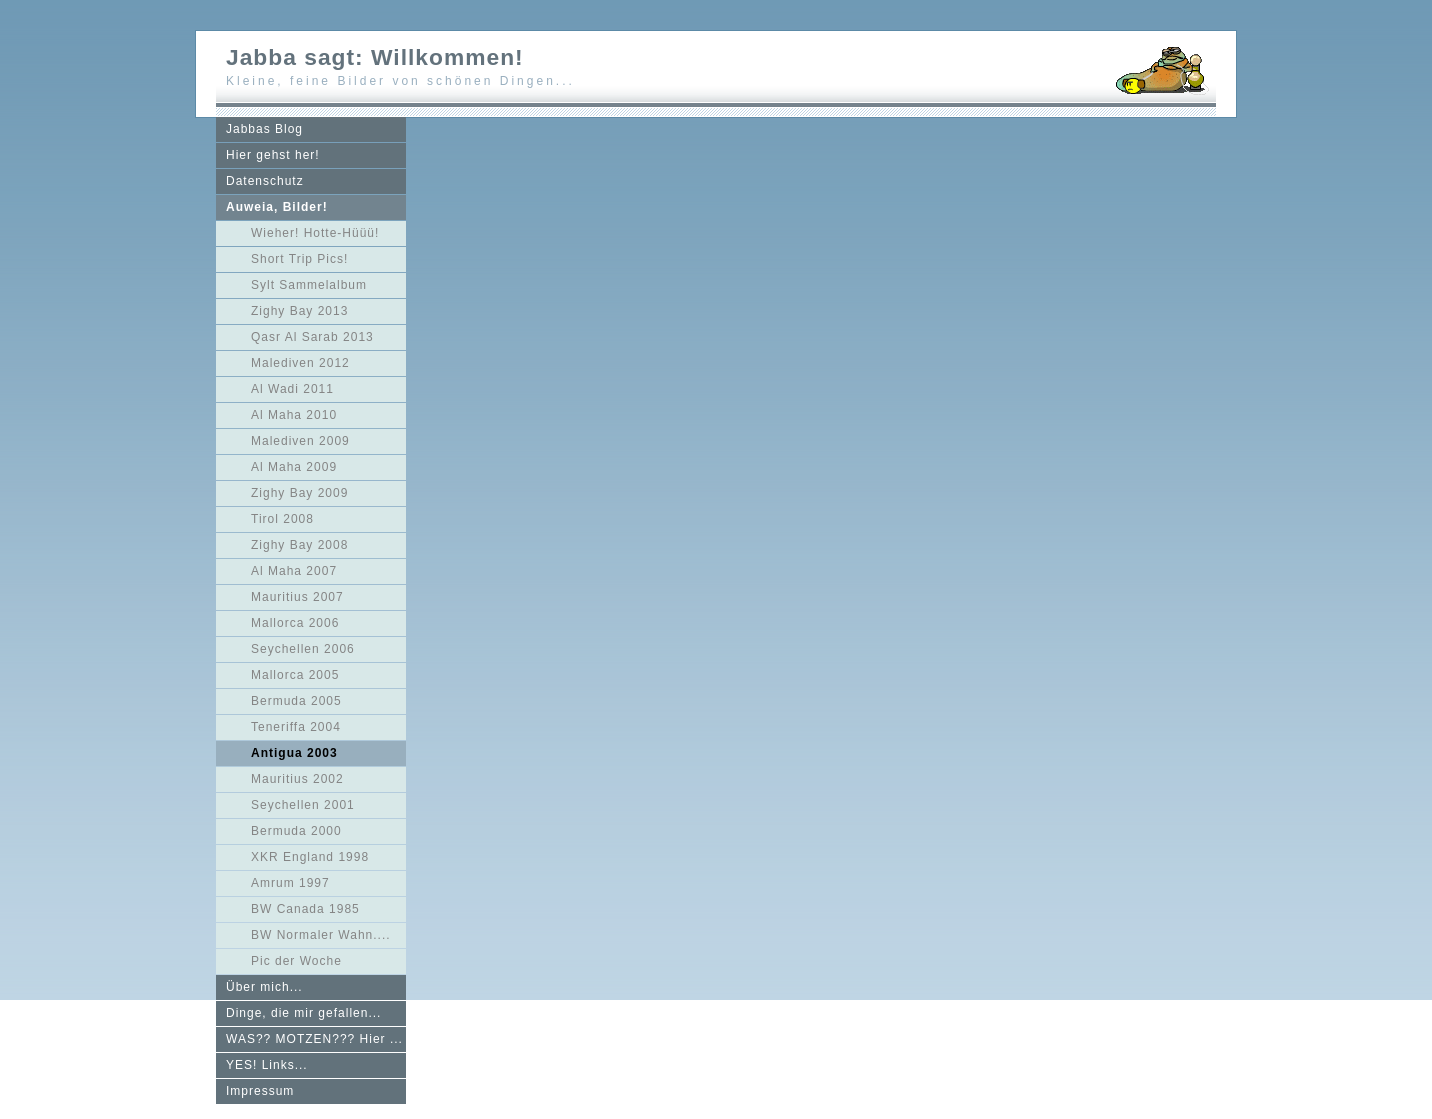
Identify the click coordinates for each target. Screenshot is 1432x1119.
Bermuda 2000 (296, 831)
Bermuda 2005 (296, 701)
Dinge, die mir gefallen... (303, 1013)
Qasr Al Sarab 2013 (312, 337)
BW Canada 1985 (305, 909)
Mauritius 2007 (297, 597)
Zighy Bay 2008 (299, 545)
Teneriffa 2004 (296, 727)
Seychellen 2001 (303, 805)
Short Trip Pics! (299, 259)
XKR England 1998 (310, 857)
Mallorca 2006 (295, 623)
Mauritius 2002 (297, 779)
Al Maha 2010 (294, 415)
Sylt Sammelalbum (309, 285)
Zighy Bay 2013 (299, 311)
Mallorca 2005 (295, 675)
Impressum (260, 1091)
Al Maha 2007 (294, 571)
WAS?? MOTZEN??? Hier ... (314, 1039)
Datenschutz (265, 181)
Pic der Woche (296, 961)
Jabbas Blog (264, 129)
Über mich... (264, 987)
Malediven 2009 (300, 441)
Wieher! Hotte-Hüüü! (315, 233)
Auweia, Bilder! (277, 207)
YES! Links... (267, 1065)
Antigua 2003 (294, 753)
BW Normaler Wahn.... (321, 935)
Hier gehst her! (273, 155)
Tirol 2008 (282, 519)
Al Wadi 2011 (292, 389)
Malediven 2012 (300, 363)
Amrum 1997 (290, 883)
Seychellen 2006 (303, 649)
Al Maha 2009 (294, 467)
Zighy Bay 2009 (299, 493)
